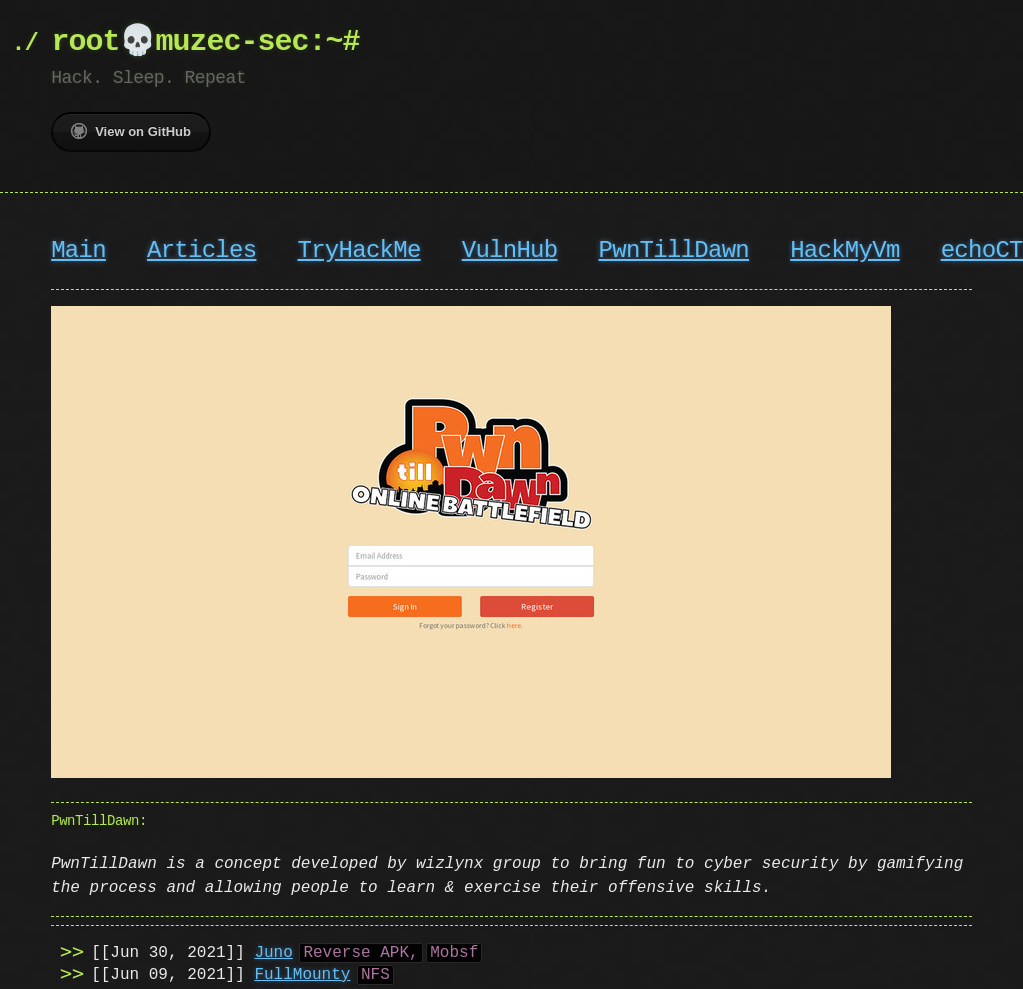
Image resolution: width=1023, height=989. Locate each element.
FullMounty (302, 973)
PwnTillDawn (673, 250)
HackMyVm (844, 250)
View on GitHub (131, 131)
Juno (273, 951)
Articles (201, 250)
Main (78, 250)
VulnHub (510, 250)
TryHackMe (358, 250)
